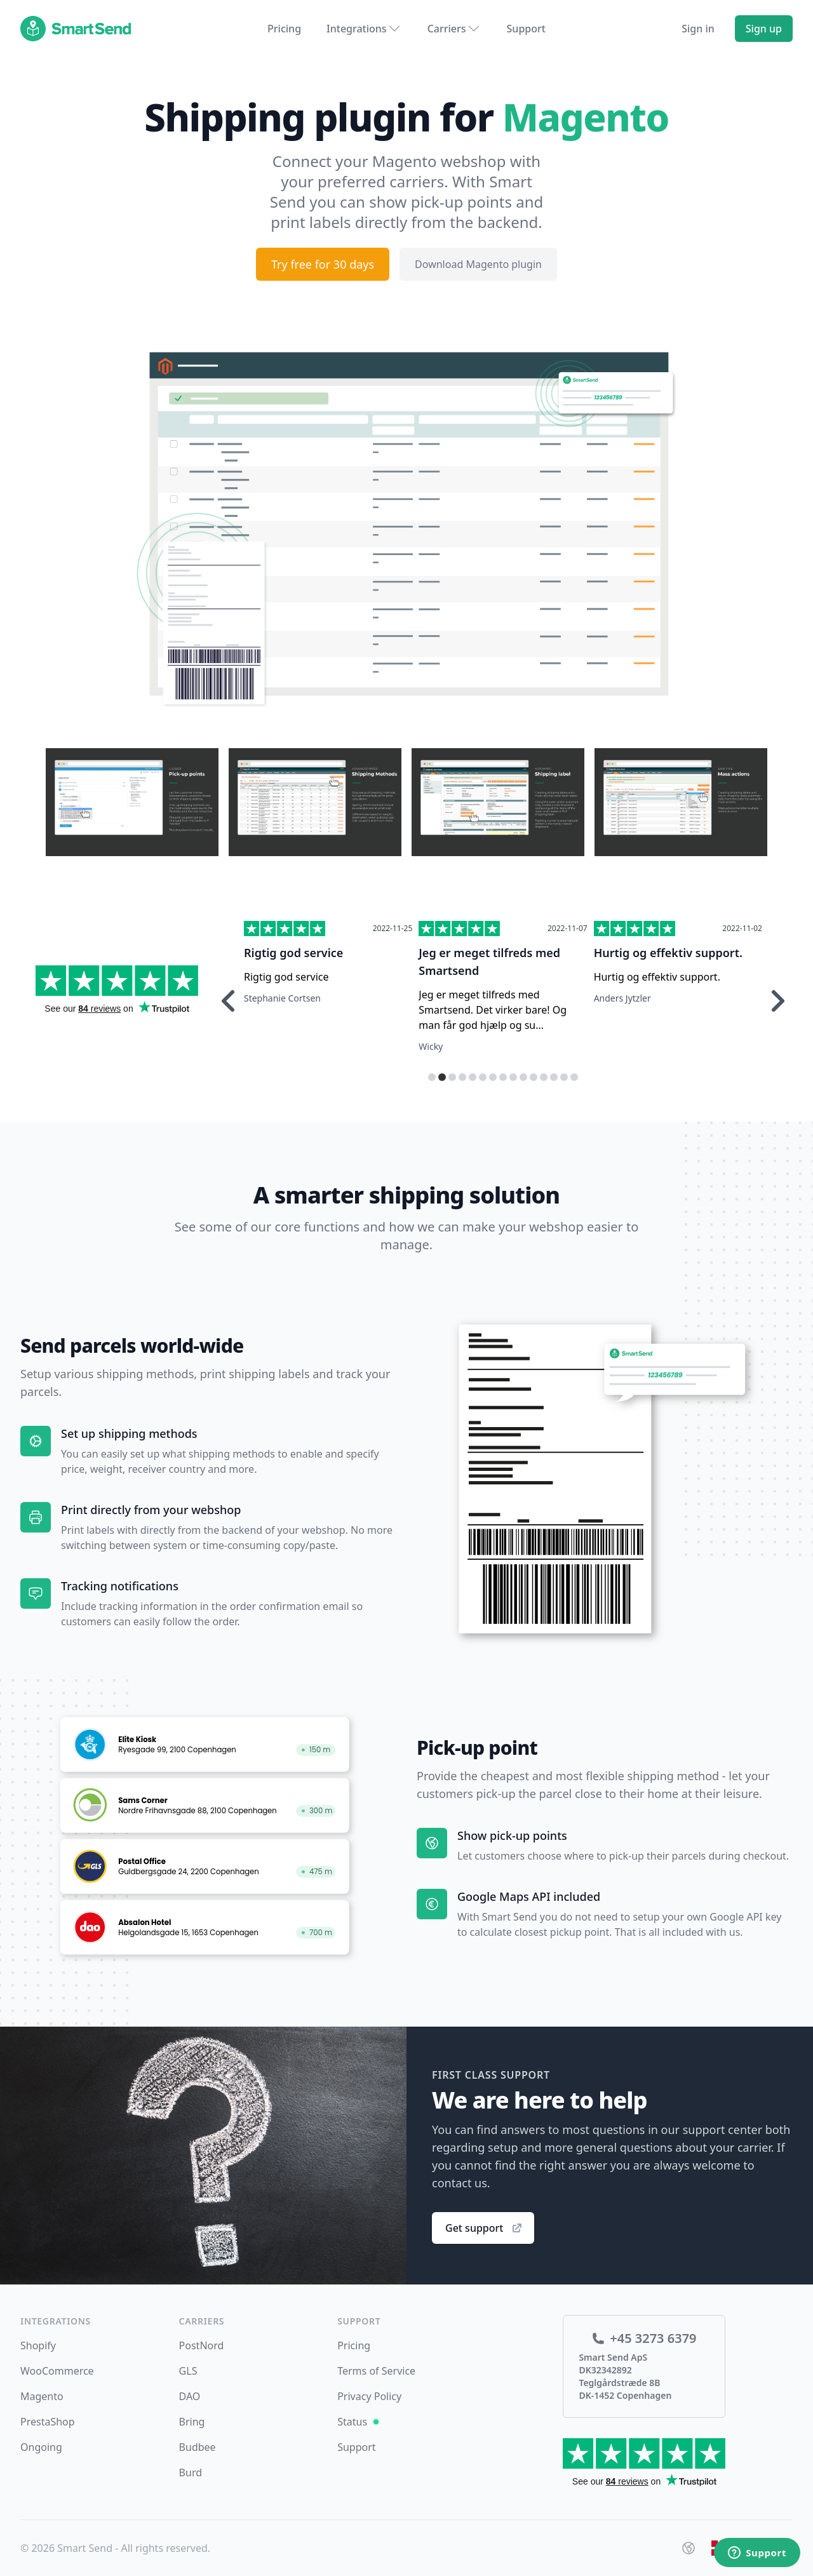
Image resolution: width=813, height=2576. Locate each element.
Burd (190, 2472)
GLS (188, 2371)
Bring (192, 2422)
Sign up (764, 29)
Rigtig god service (468, 952)
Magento (42, 2396)
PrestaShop (47, 2422)
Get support (484, 2228)
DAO (190, 2396)
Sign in (698, 29)
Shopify (38, 2345)
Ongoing (41, 2447)
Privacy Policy (369, 2396)
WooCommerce (57, 2371)
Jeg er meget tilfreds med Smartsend (665, 961)
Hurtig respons (285, 952)
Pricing (284, 29)
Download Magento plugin (478, 264)
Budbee (197, 2447)
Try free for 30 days (322, 264)
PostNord (201, 2345)
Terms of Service (376, 2371)
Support (526, 29)
